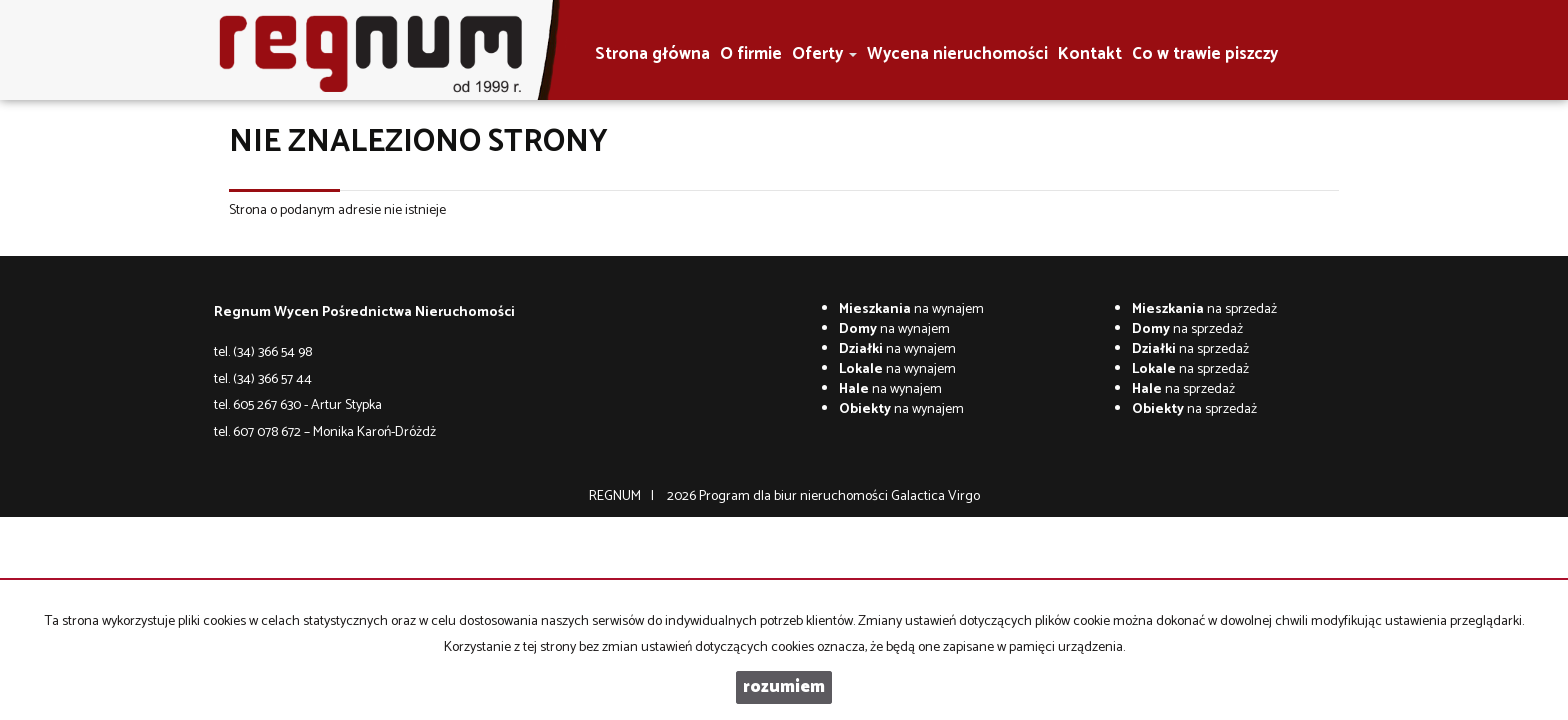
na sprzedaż (1204, 309)
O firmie (751, 54)
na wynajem (911, 309)
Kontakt (1090, 54)
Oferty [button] (824, 54)
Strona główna (652, 54)
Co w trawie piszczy (1205, 54)
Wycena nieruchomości (957, 54)
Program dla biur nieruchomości (795, 496)
